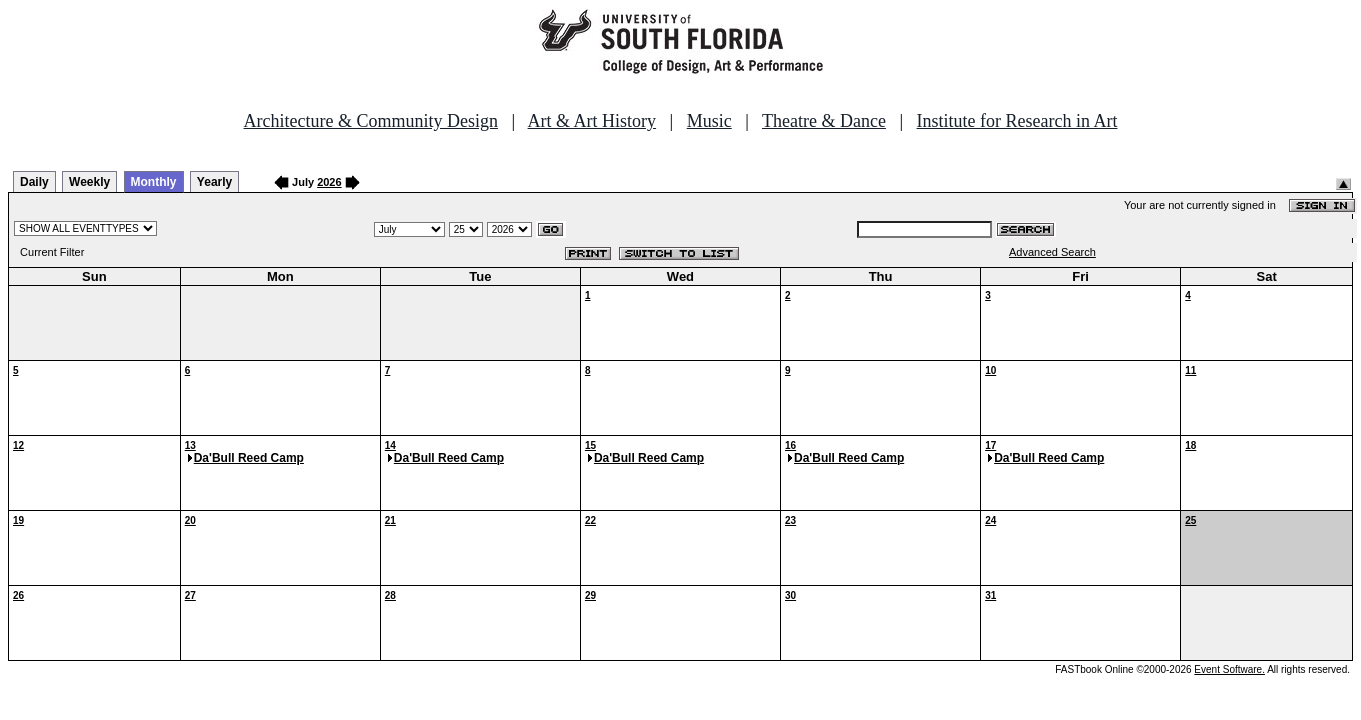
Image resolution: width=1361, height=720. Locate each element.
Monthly (154, 182)
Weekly (89, 182)
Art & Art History (592, 121)
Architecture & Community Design (371, 121)
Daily (34, 182)
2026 (329, 182)
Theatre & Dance (824, 121)
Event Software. (1229, 669)
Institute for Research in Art (1017, 121)
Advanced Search (1052, 252)
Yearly (214, 182)
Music (709, 121)
